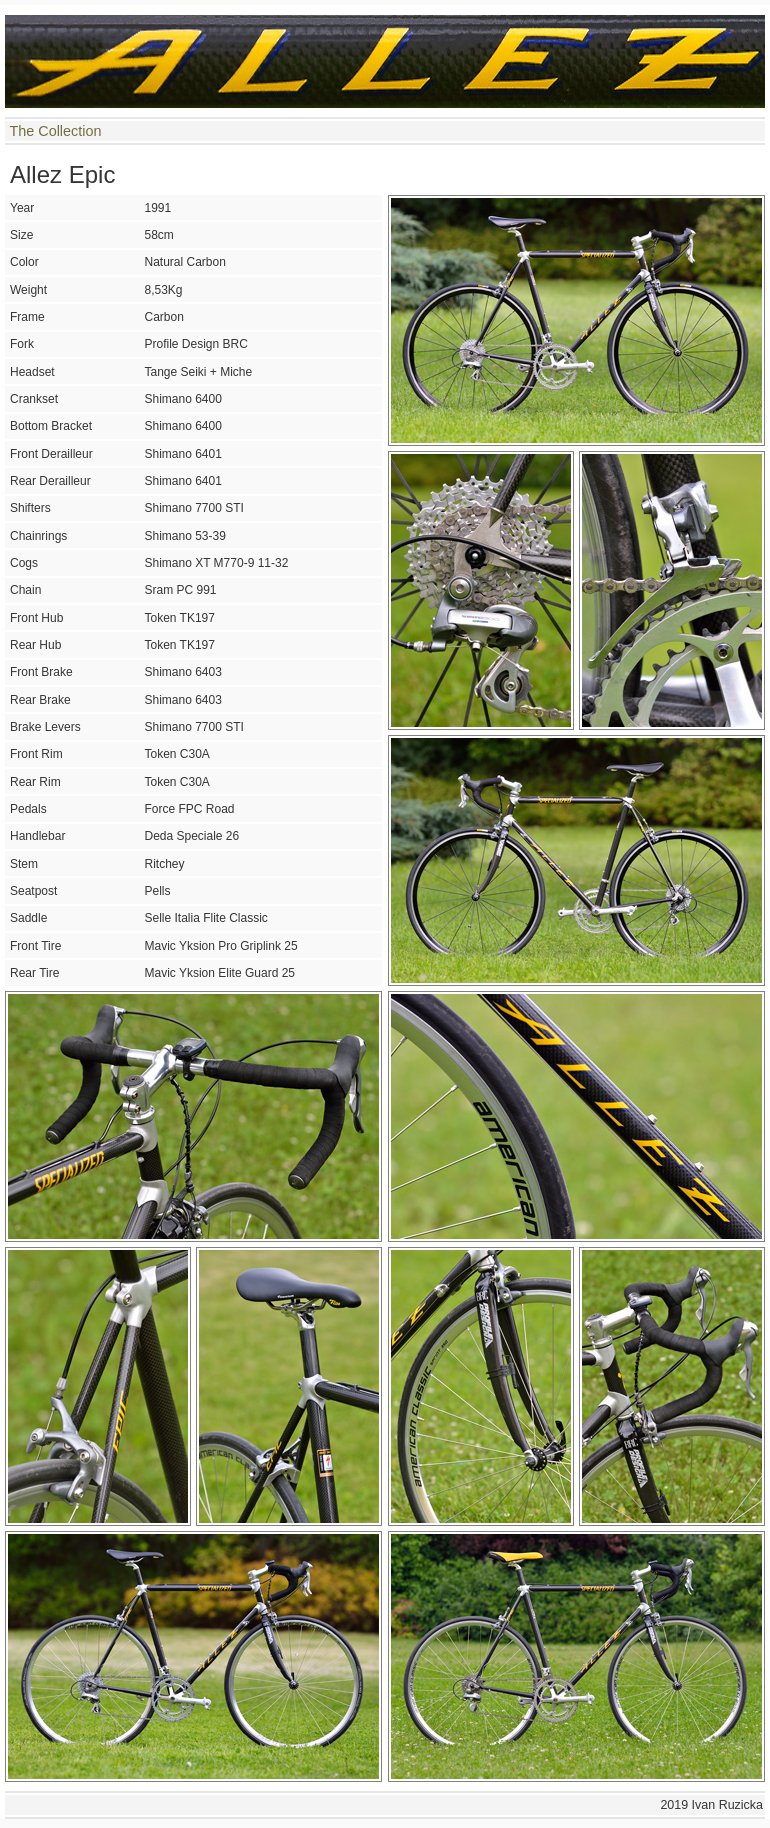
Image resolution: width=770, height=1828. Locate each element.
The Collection (55, 131)
